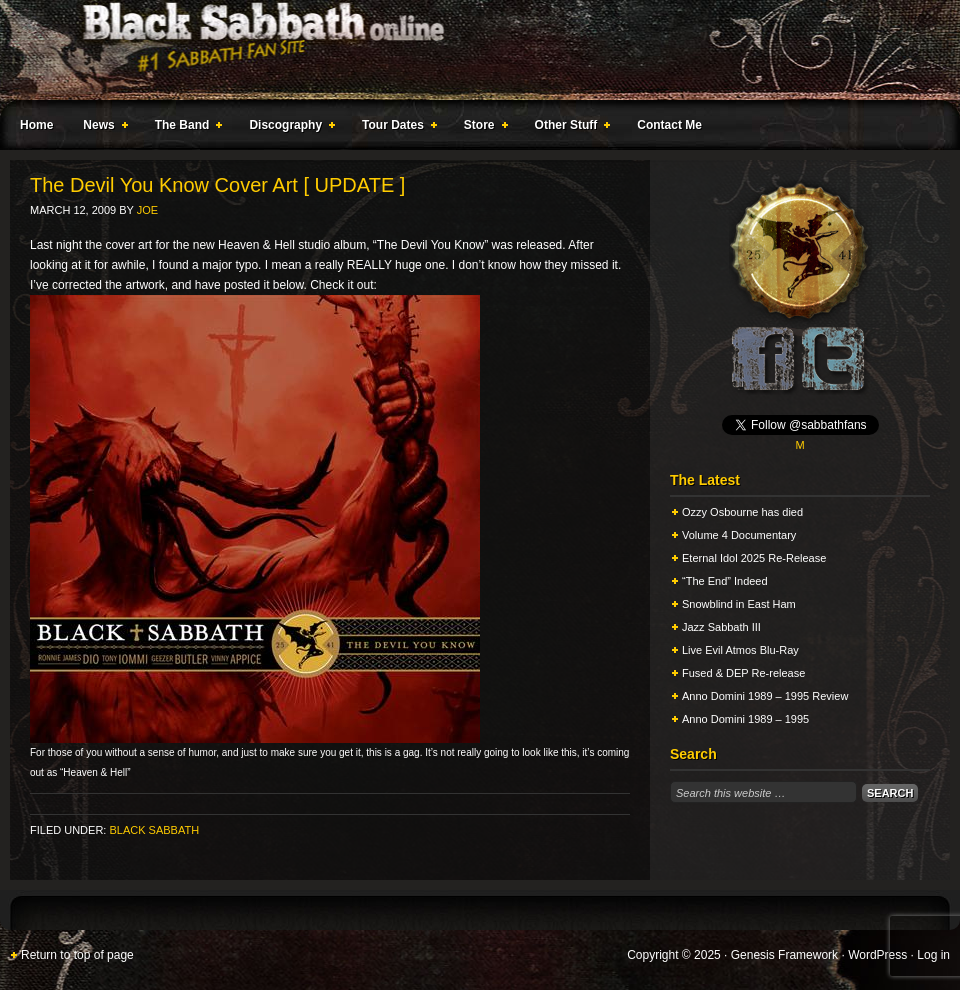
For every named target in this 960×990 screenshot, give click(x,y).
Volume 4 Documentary (739, 535)
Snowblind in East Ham (739, 604)
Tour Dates (395, 128)
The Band (185, 128)
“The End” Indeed (725, 581)
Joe (147, 210)
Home (36, 125)
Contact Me (669, 125)
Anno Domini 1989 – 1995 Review (765, 696)
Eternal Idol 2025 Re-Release (754, 558)
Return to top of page (77, 955)
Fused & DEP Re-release (743, 673)
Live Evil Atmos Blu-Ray (740, 650)
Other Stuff (569, 128)
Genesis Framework (784, 955)
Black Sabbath (154, 830)
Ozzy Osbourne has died (742, 512)
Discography (288, 128)
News (101, 128)
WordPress (877, 955)
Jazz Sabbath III (721, 627)
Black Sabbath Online (470, 50)
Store (482, 128)
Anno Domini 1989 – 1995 (745, 719)
